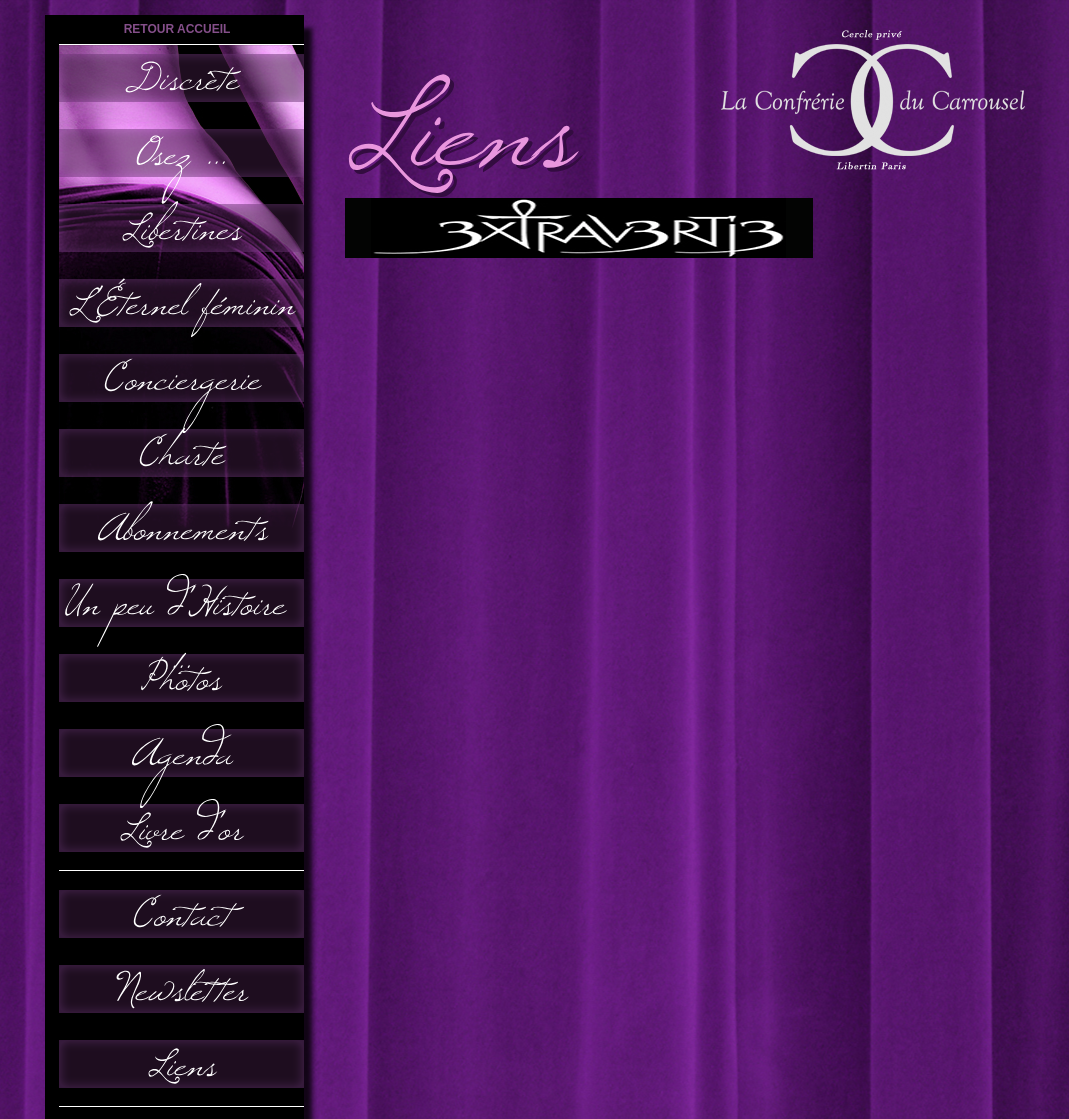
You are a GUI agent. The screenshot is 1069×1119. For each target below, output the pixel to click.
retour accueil (177, 29)
